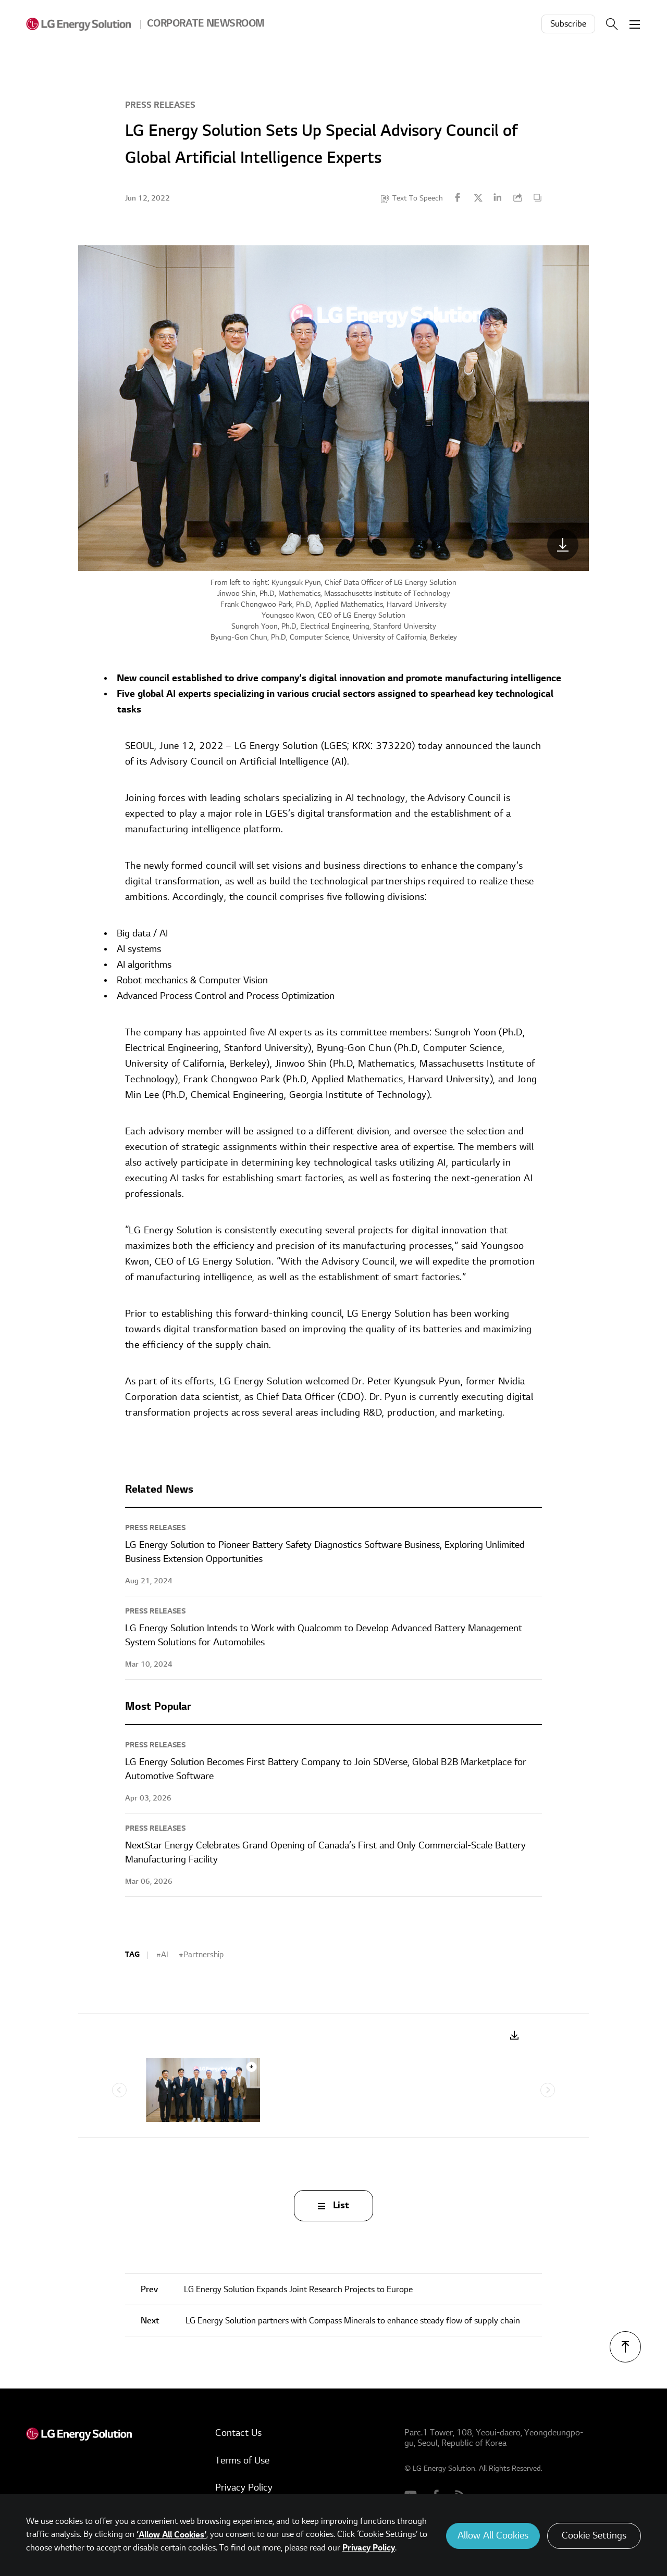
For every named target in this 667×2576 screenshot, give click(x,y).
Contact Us (238, 2433)
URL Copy (517, 197)
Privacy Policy (244, 2488)
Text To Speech (417, 198)
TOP (625, 2346)
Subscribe (568, 24)
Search (612, 24)
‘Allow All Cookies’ (171, 2535)
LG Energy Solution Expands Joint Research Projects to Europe (277, 2289)
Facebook (458, 197)
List (341, 2205)
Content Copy (537, 197)
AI (164, 1954)
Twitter (478, 197)
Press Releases (160, 105)
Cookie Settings (594, 2536)
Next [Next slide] (547, 2090)
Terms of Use (242, 2461)
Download (514, 2035)
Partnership (203, 1954)
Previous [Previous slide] (119, 2090)
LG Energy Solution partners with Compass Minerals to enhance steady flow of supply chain (330, 2320)
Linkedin (497, 197)
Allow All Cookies (493, 2536)
